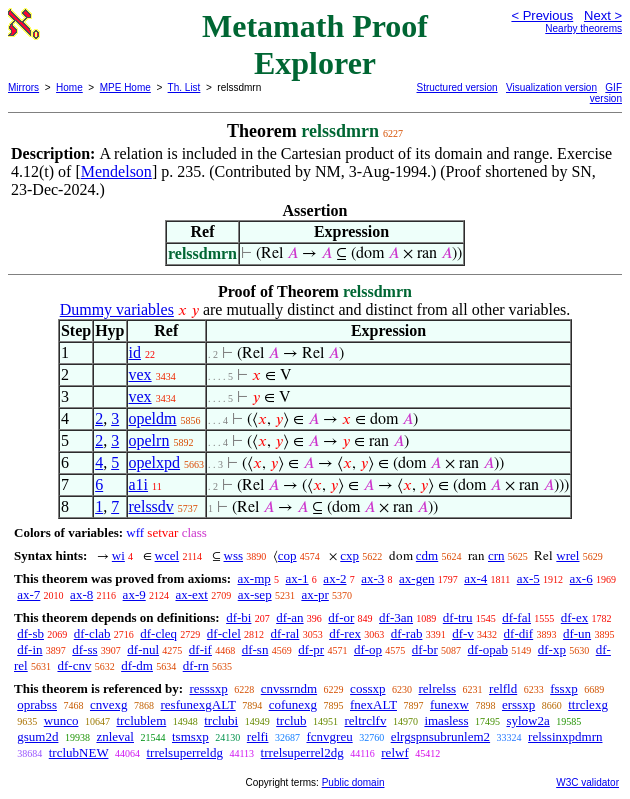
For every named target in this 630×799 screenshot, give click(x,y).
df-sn (255, 649)
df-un (577, 633)
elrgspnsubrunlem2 (440, 736)
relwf (394, 752)
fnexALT (373, 704)
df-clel (224, 633)
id (135, 352)
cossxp (367, 688)
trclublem (141, 720)
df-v (463, 633)
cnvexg (109, 704)
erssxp (518, 704)
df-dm (137, 665)
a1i (139, 484)
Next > (603, 15)
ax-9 (134, 594)
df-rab (407, 633)
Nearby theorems (583, 28)
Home (69, 87)
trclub (291, 720)
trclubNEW (79, 752)
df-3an (396, 617)
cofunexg (293, 704)
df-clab (92, 633)
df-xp (552, 649)
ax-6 (581, 578)
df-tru (458, 617)
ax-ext (191, 594)
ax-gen (416, 578)
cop (287, 555)
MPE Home (125, 87)
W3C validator (587, 782)
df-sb (30, 633)
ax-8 (81, 594)
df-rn (196, 665)
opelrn (149, 440)
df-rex (345, 633)
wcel (167, 555)
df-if (200, 649)
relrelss (438, 688)
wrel (567, 555)
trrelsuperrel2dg (302, 752)
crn (496, 555)
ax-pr (314, 594)
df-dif (519, 633)
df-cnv (74, 665)
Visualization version (551, 87)
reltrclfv (366, 720)
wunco (61, 720)
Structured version (457, 87)
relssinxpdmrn (565, 736)
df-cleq (158, 633)
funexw (449, 704)
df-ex (574, 617)
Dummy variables (117, 309)
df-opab (488, 649)
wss (234, 555)
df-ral (285, 633)
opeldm (153, 418)
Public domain (353, 782)
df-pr (311, 649)
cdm (427, 555)
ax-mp (254, 578)
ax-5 (528, 578)
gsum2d (37, 736)
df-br (425, 649)
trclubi (221, 720)
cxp (349, 555)
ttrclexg (588, 704)
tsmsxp (190, 736)
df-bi (238, 617)
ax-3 (372, 578)
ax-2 (334, 578)
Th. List (184, 87)
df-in (29, 649)
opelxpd (155, 462)
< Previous (542, 15)
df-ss (84, 649)
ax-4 (475, 578)
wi (118, 555)
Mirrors (23, 87)
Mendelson (116, 171)
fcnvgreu (329, 736)
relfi (258, 736)
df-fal (516, 617)
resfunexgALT (198, 704)
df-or (341, 617)
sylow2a (527, 720)
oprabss (37, 704)
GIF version (606, 93)
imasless (446, 720)
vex (140, 374)
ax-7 (28, 594)
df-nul (143, 649)
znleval (115, 736)
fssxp (563, 688)
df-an (289, 617)
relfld (503, 688)
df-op (368, 649)
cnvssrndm (289, 688)
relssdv (151, 506)
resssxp (208, 688)
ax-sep (255, 594)
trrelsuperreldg (184, 752)
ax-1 (297, 578)
